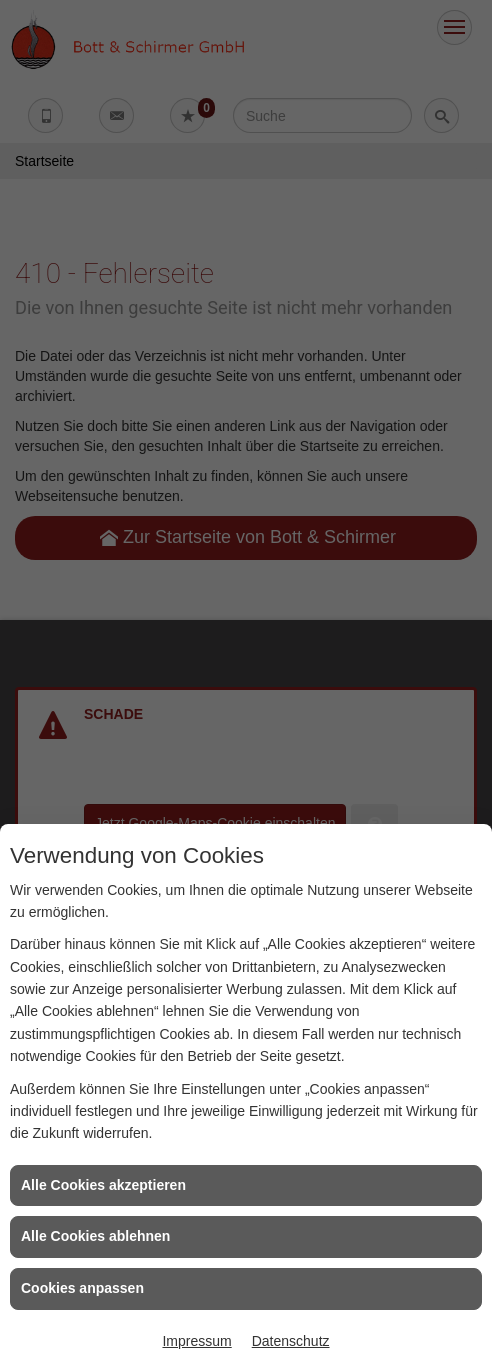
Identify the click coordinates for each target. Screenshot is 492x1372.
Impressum (196, 1341)
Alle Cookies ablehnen (95, 1236)
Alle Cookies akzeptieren (103, 1185)
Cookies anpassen (82, 1288)
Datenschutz (291, 1341)
